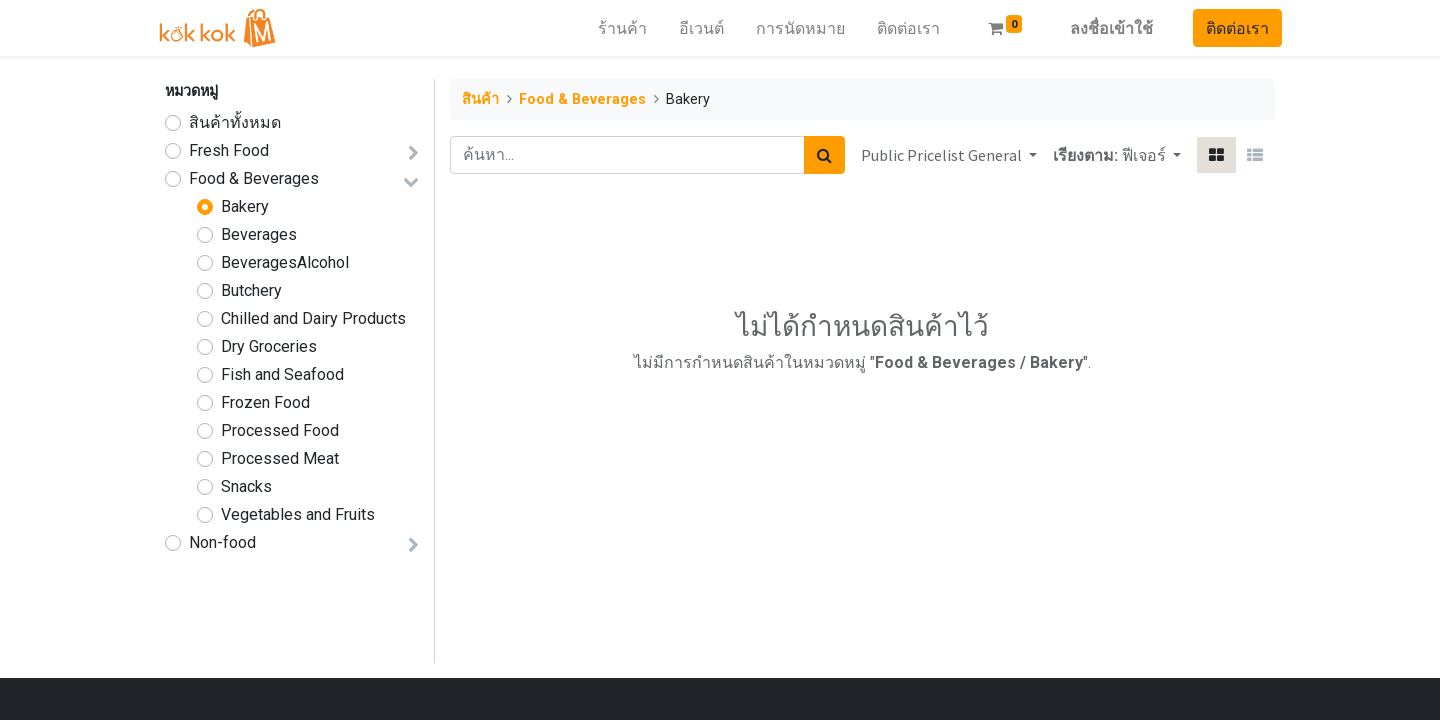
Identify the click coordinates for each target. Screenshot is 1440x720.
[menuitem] (615, 28)
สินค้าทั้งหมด (235, 122)
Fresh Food (229, 150)
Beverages (259, 234)
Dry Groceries (269, 346)
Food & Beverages (254, 178)
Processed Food (280, 430)
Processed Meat (280, 458)
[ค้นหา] (824, 155)
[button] (1151, 155)
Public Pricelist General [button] (943, 155)
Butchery (251, 290)
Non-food (222, 542)
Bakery (245, 206)
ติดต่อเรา (1230, 28)
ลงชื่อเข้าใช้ (1104, 28)
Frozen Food (265, 402)
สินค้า (480, 99)
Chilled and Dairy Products (313, 318)
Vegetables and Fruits (298, 514)
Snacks (246, 486)
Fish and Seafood (282, 374)
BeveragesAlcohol (285, 262)
